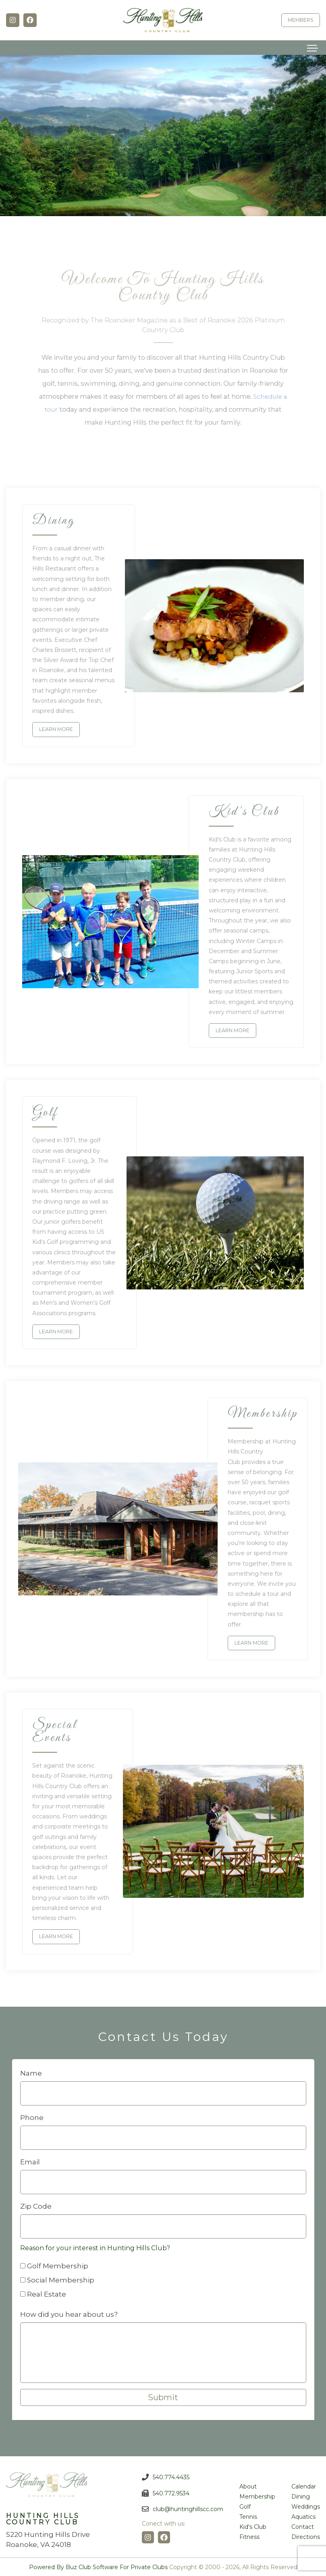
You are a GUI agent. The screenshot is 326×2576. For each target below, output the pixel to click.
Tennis (248, 2516)
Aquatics (303, 2516)
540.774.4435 (171, 2476)
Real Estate (46, 2293)
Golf (245, 2505)
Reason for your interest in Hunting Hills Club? (96, 2247)
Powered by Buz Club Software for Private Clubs (98, 2566)
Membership (257, 2495)
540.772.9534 (171, 2492)
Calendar (303, 2485)
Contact (302, 2526)
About (248, 2485)
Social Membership (60, 2279)
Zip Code (36, 2205)
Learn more (56, 729)
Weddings (305, 2505)
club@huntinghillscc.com (188, 2508)
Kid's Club (252, 2526)
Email (30, 2161)
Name (31, 2072)
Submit (163, 2396)
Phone (32, 2117)
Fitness (249, 2536)
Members (301, 20)
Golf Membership (57, 2265)
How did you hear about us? (69, 2313)
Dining (300, 2495)
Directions (305, 2536)
